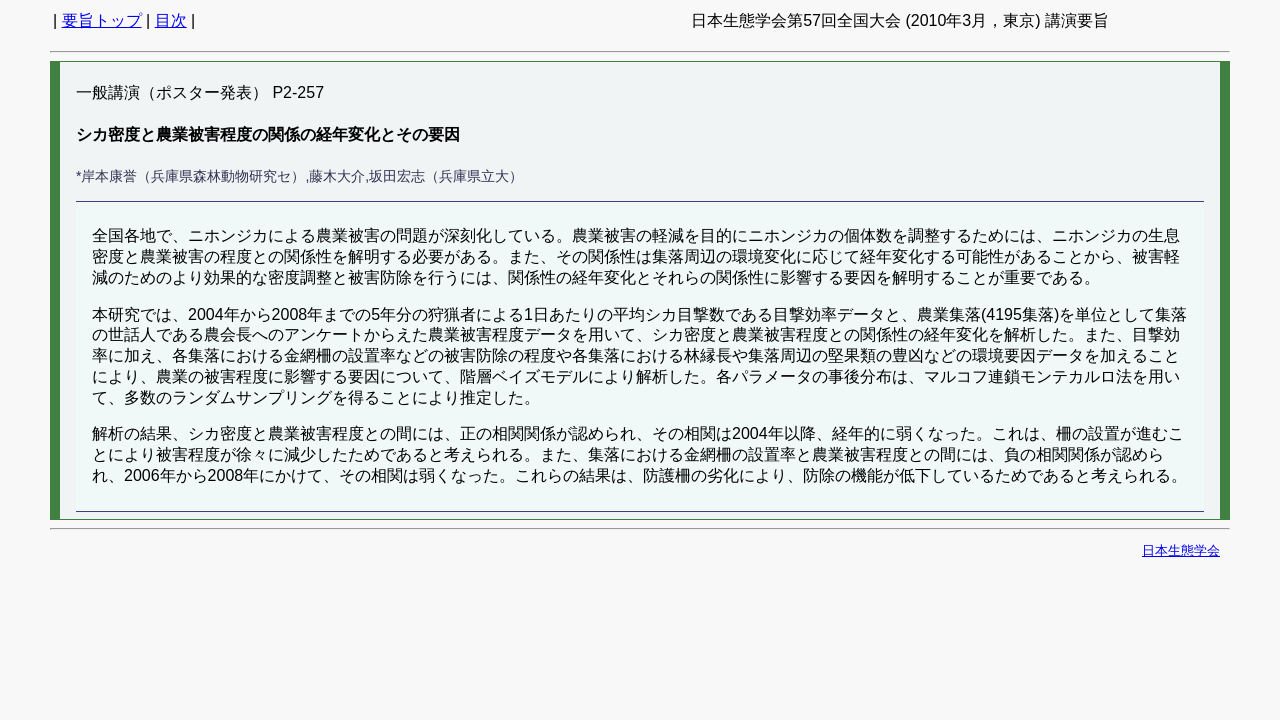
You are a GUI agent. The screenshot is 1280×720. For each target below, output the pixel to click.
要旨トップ (102, 20)
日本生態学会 (1181, 550)
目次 (171, 20)
